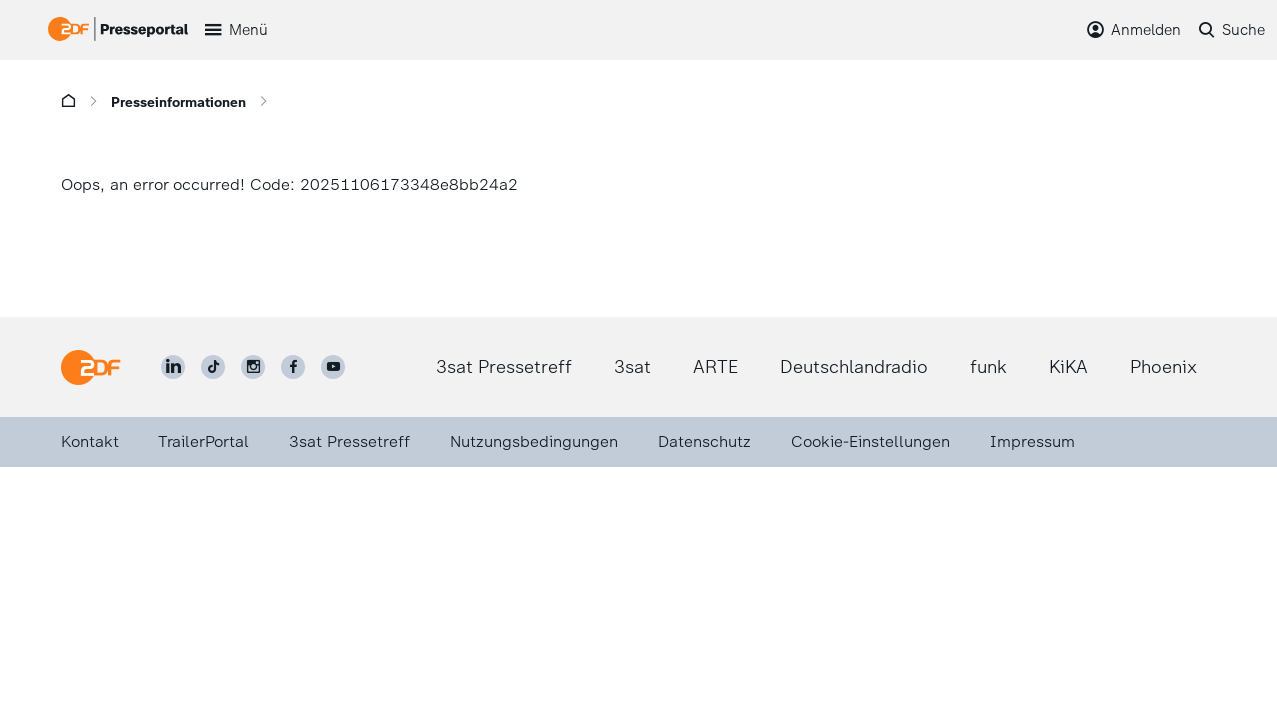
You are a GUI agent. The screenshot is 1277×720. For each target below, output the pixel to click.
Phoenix (1163, 367)
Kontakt (90, 441)
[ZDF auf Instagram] (253, 367)
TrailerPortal (203, 441)
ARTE (715, 367)
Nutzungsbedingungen (534, 441)
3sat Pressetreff (504, 367)
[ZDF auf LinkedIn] (173, 367)
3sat (632, 367)
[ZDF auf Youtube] (333, 367)
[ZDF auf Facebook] (293, 367)
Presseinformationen (178, 102)
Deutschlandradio (854, 367)
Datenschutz (704, 441)
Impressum (1032, 441)
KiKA (1068, 367)
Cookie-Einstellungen (870, 441)
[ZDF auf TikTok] (213, 367)
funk (988, 367)
